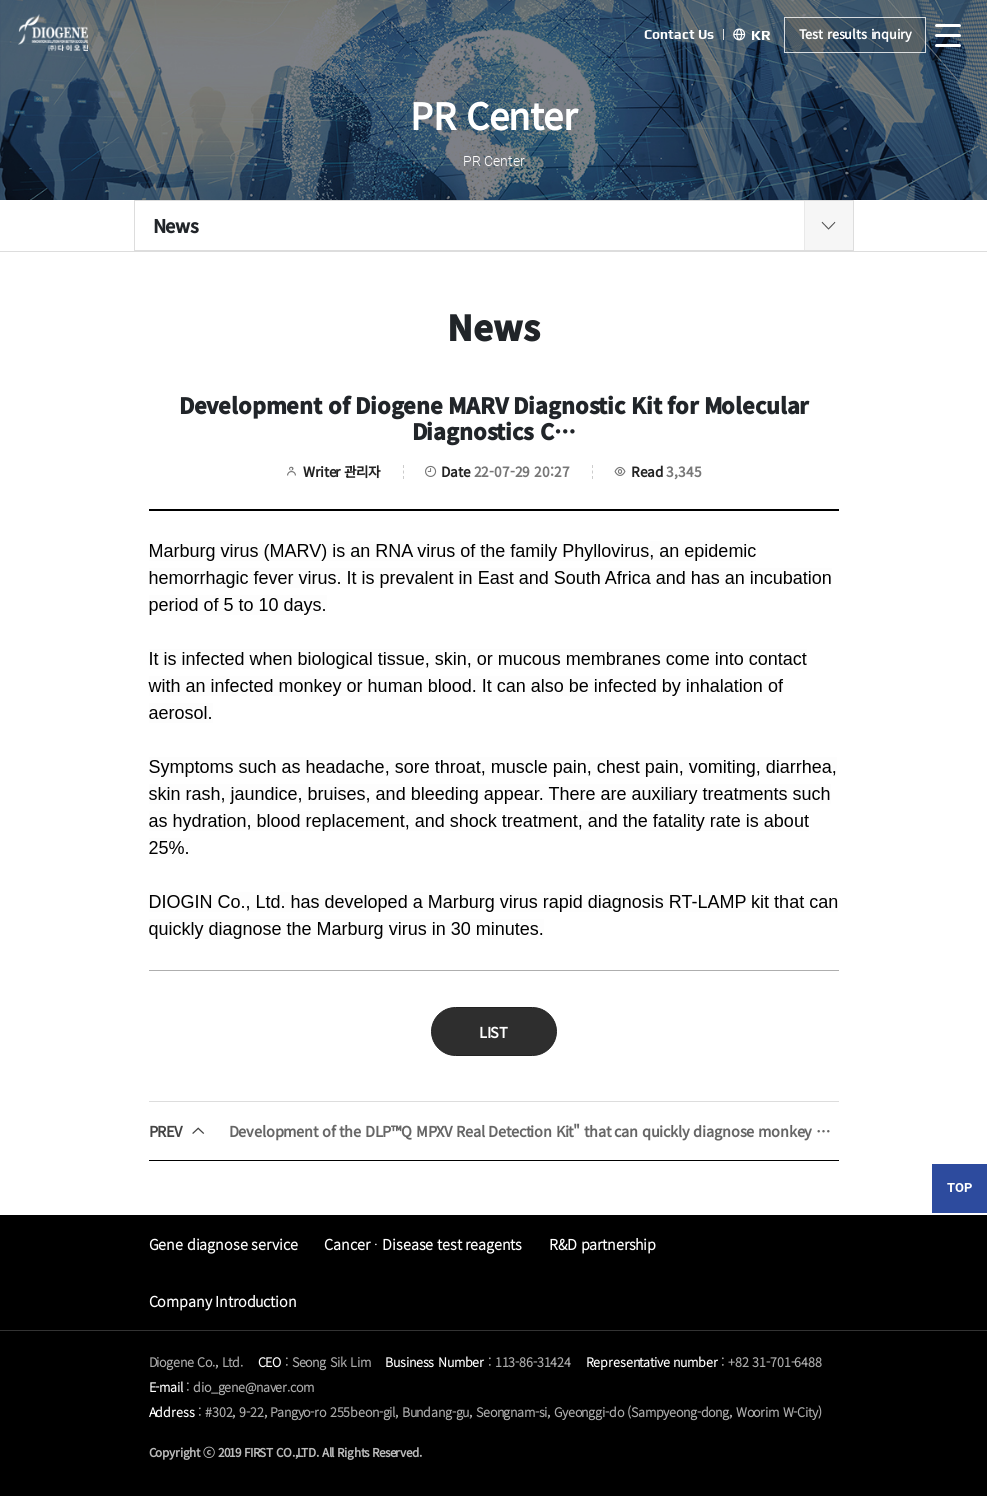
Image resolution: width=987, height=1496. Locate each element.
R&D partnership (602, 1243)
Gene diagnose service (223, 1243)
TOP (959, 1187)
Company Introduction (223, 1300)
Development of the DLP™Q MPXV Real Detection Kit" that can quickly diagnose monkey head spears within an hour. (494, 1131)
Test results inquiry (854, 34)
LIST (493, 1031)
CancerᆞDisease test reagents (423, 1243)
